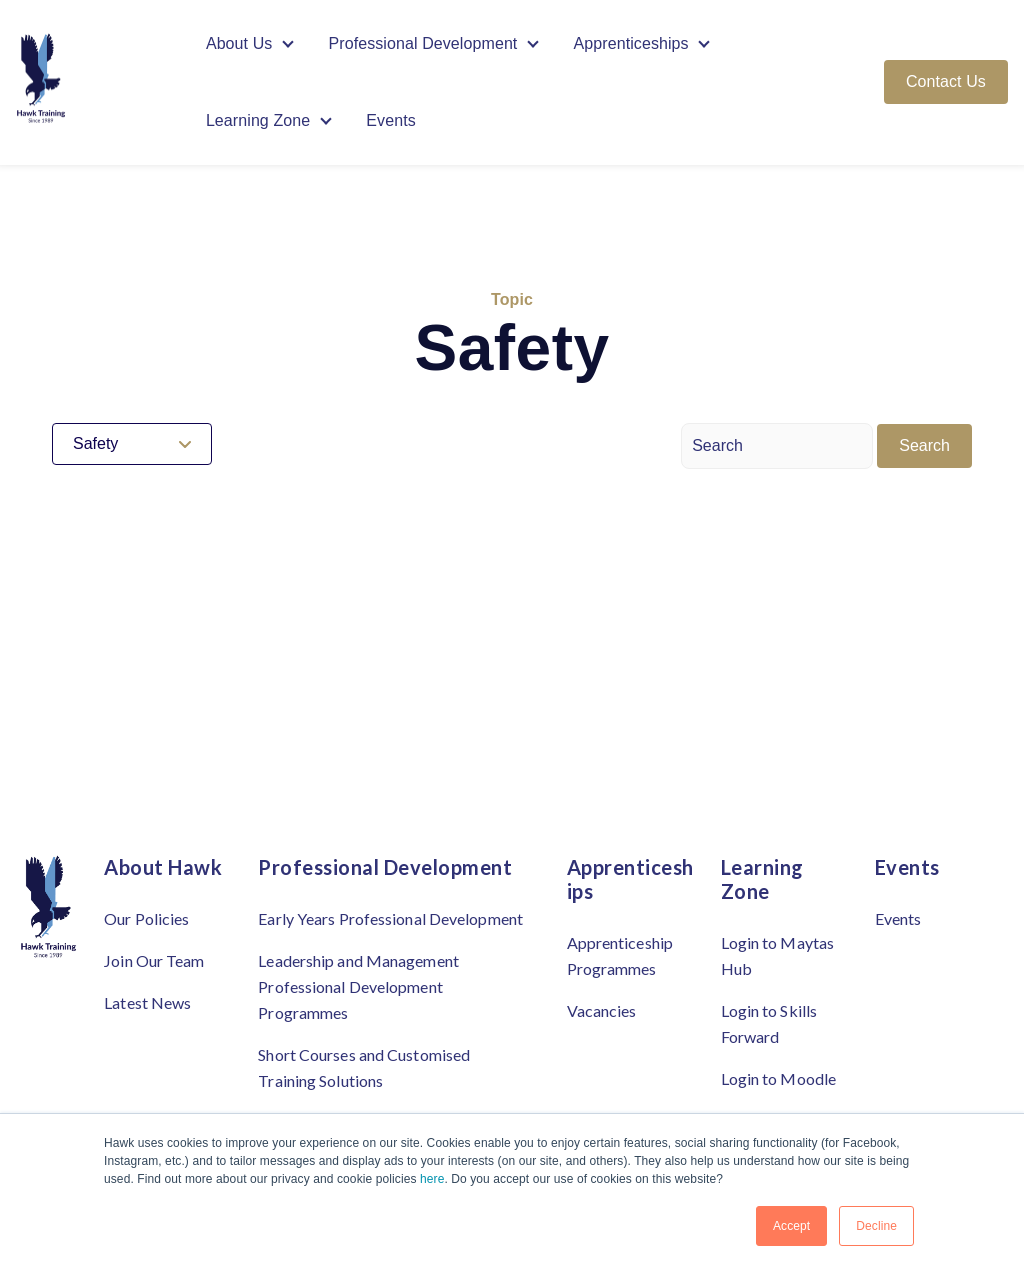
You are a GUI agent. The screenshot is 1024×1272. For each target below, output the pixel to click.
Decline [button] (876, 1226)
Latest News (147, 1002)
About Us (239, 43)
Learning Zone (258, 121)
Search (924, 445)
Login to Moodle (779, 1078)
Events (391, 121)
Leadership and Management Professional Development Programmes (358, 986)
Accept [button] (791, 1226)
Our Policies (146, 918)
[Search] (777, 446)
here (432, 1179)
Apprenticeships (631, 43)
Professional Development (423, 43)
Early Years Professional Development (390, 918)
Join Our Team (154, 960)
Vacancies (602, 1010)
